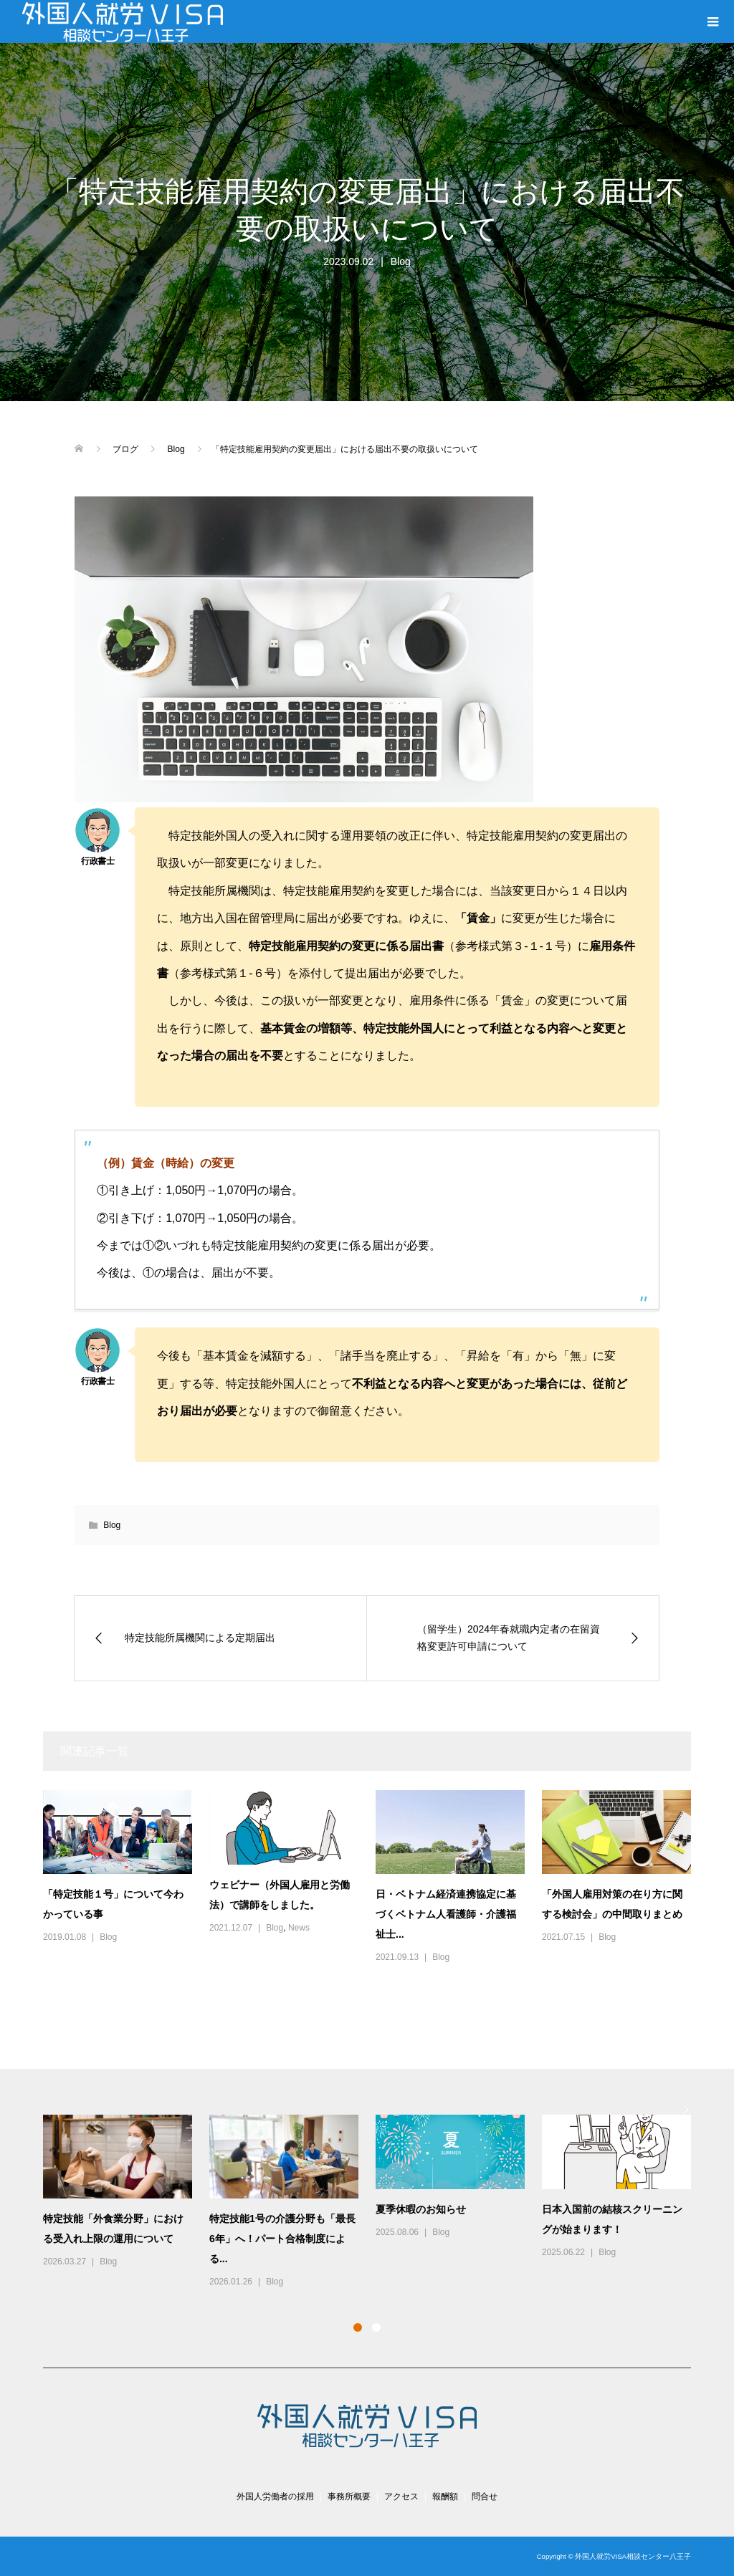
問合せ (484, 2496)
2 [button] (376, 2327)
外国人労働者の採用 (275, 2496)
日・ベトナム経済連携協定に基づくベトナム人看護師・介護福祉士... (446, 1914)
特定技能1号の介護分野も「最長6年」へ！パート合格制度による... (282, 2238)
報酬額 (445, 2496)
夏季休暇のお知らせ (421, 2209)
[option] (375, 2202)
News (299, 1928)
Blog (401, 261)
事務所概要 (349, 2496)
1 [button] (357, 2327)
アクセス (401, 2496)
